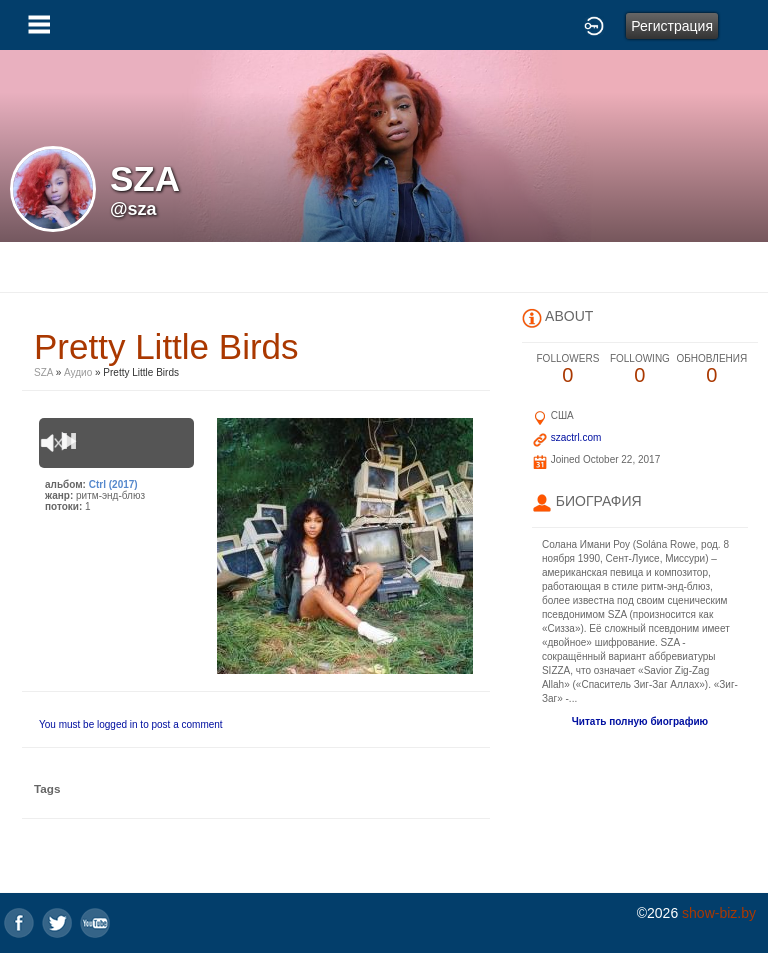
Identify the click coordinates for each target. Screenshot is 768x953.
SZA (43, 372)
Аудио (78, 372)
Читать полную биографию (640, 721)
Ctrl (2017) (113, 484)
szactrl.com (576, 437)
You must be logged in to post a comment (131, 724)
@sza (133, 209)
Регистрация (672, 26)
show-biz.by (719, 913)
